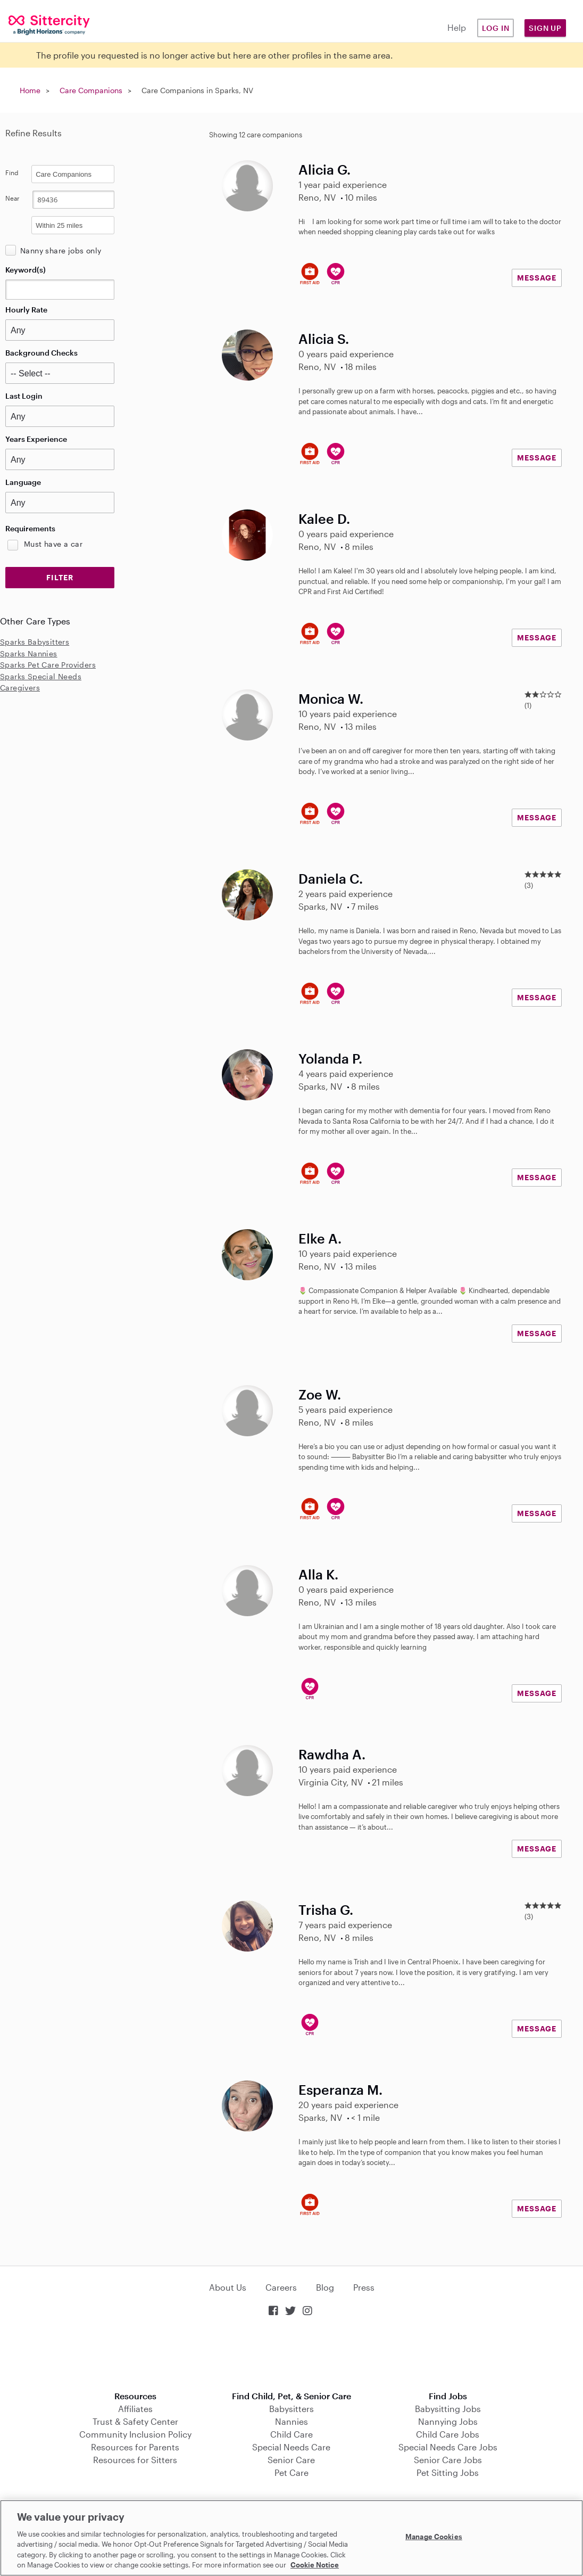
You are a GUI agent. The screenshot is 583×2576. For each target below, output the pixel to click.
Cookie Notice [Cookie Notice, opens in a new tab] (314, 2565)
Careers (281, 2287)
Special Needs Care (291, 2447)
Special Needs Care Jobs (447, 2447)
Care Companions (91, 90)
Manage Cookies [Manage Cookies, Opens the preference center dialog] (433, 2536)
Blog (325, 2287)
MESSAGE (536, 277)
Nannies (291, 2421)
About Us (227, 2287)
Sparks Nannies (28, 653)
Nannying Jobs (448, 2421)
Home (30, 90)
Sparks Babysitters (34, 641)
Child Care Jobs (447, 2434)
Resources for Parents (135, 2447)
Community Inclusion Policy (135, 2434)
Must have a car (53, 543)
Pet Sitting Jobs (448, 2472)
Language (23, 482)
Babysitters (291, 2409)
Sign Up (545, 27)
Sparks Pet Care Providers (48, 664)
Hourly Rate (26, 309)
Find (12, 172)
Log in (496, 27)
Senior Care (291, 2460)
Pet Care (291, 2472)
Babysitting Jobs (448, 2409)
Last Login (24, 395)
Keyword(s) (25, 269)
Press (363, 2287)
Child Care (291, 2434)
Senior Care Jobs (448, 2460)
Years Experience (36, 438)
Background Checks (41, 352)
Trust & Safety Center (135, 2421)
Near (12, 198)
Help (456, 27)
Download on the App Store (291, 2354)
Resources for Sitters (135, 2460)
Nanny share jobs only (60, 250)
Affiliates (135, 2409)
